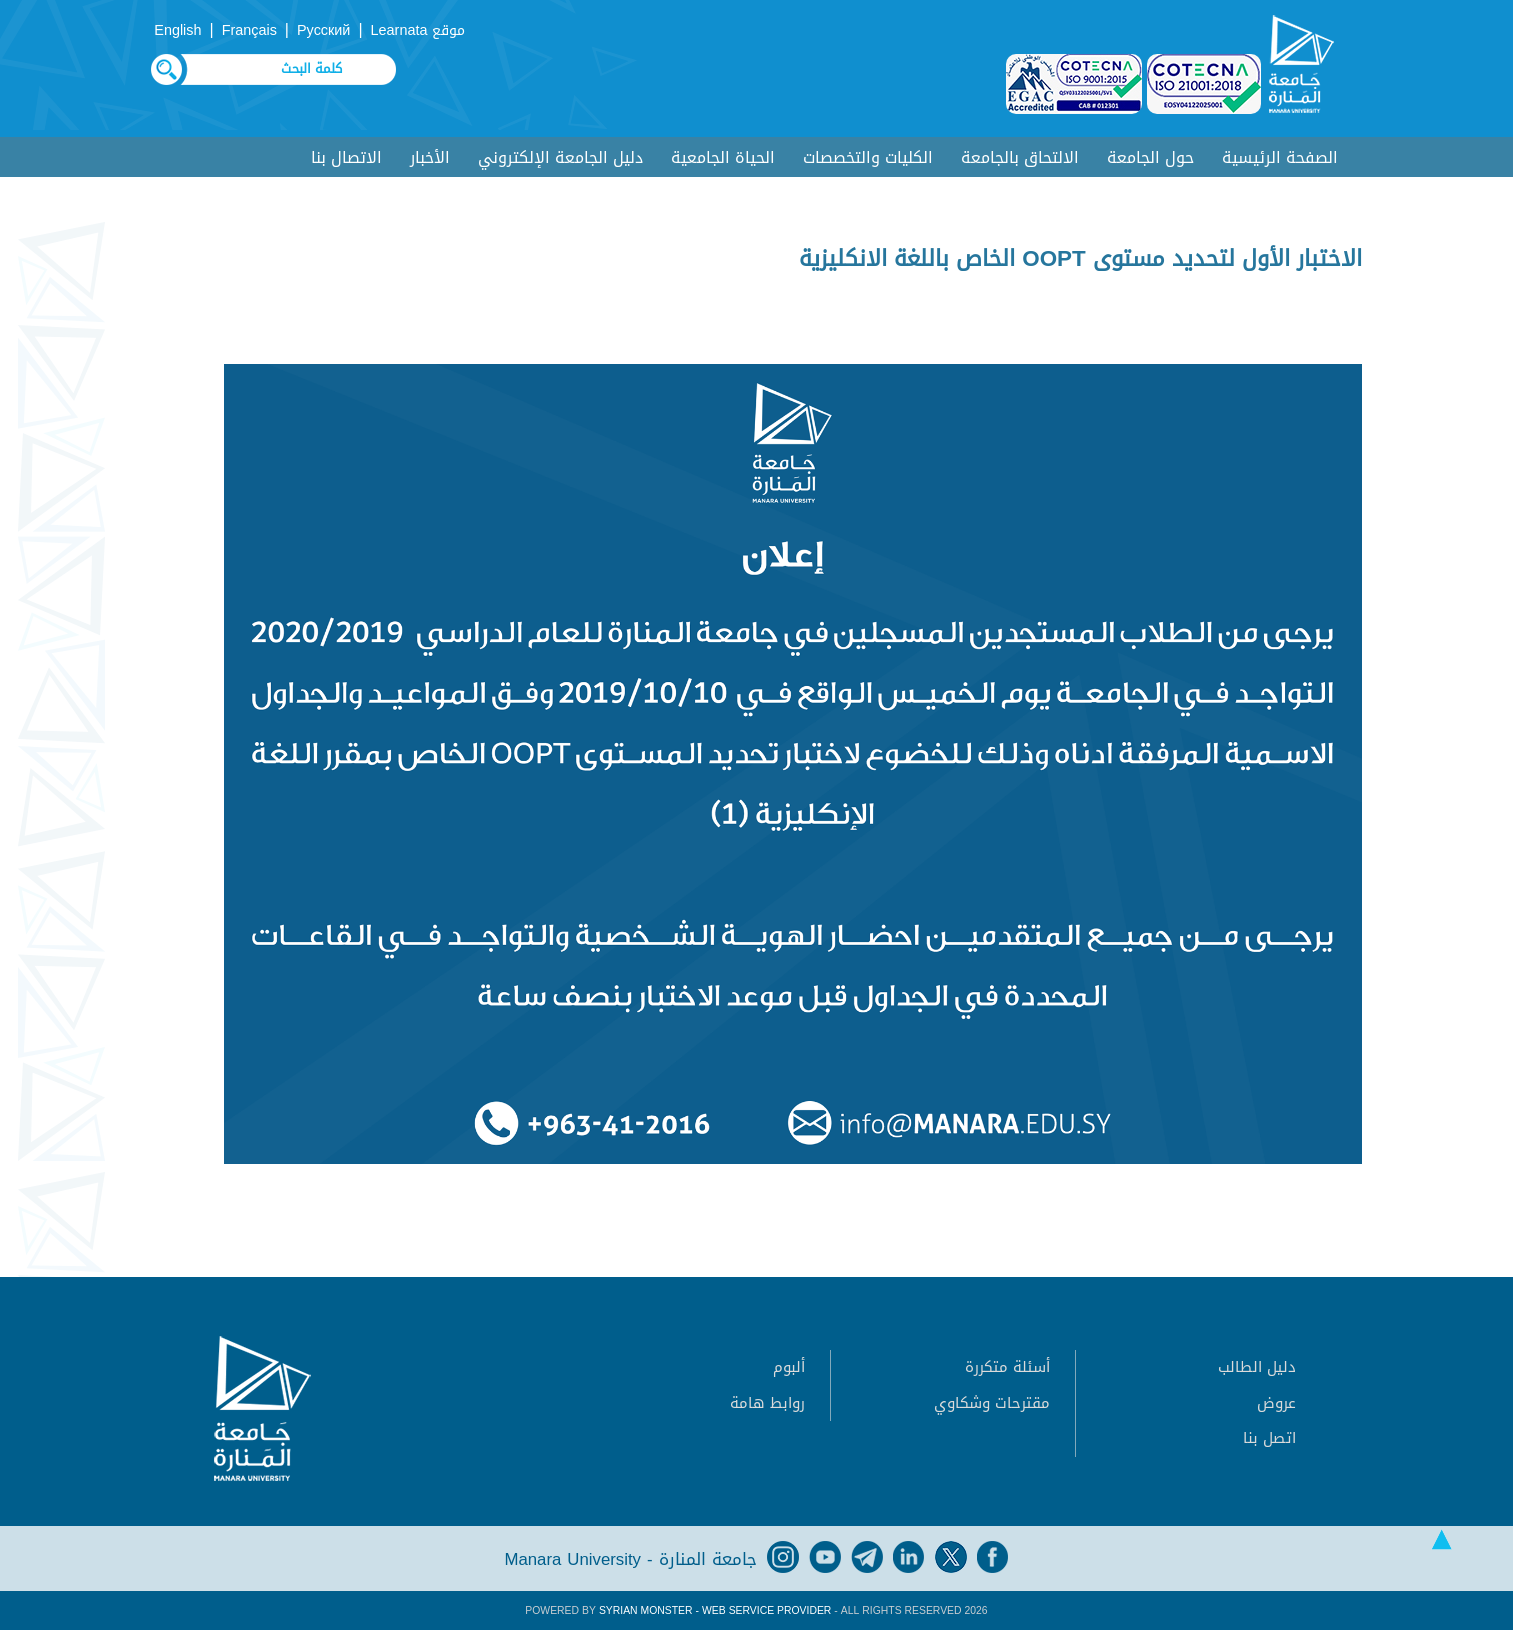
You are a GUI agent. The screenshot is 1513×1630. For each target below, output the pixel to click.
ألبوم (789, 1367)
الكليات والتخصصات (868, 157)
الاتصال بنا (346, 157)
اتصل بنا (1269, 1438)
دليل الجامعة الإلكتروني (560, 157)
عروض (1276, 1403)
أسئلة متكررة (1007, 1367)
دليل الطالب (1257, 1367)
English (177, 30)
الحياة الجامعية (723, 157)
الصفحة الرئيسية (1280, 157)
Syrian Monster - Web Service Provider (715, 1610)
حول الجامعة (1150, 157)
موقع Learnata (418, 30)
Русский (323, 30)
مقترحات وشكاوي (992, 1403)
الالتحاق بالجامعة (1020, 157)
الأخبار (430, 157)
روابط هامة (767, 1403)
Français (249, 30)
